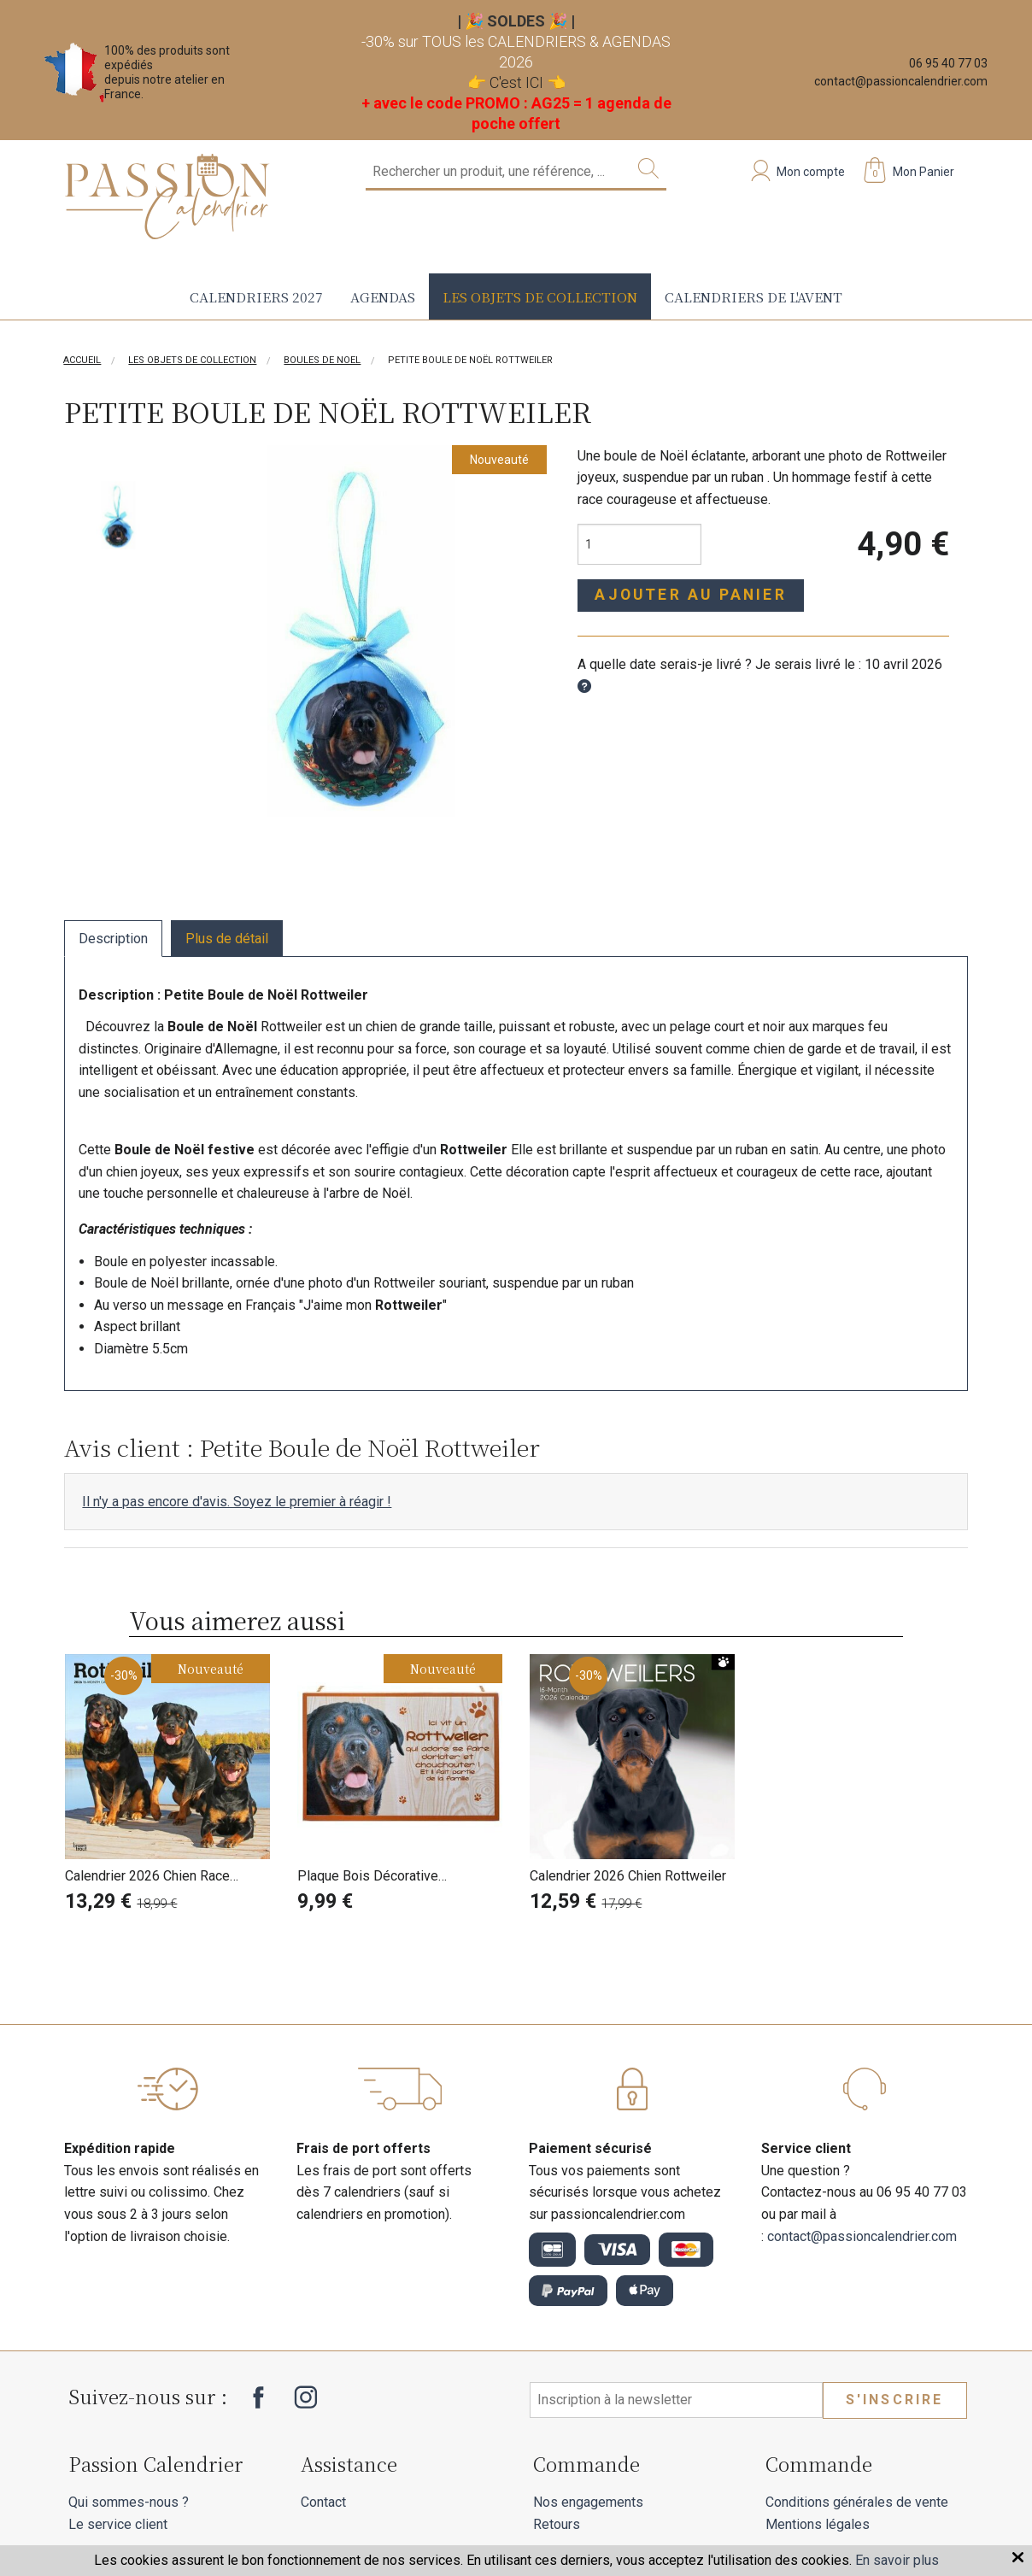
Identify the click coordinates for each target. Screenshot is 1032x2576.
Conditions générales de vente (856, 2502)
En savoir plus (897, 2560)
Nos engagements (588, 2502)
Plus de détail (226, 938)
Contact (323, 2502)
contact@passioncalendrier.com (901, 81)
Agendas (382, 296)
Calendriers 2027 (256, 296)
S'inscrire (895, 2399)
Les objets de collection (540, 296)
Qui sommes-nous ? (128, 2502)
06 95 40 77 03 (948, 63)
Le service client (117, 2524)
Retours (556, 2524)
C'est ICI (516, 82)
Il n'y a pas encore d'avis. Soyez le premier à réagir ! (236, 1501)
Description (113, 938)
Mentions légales (817, 2524)
